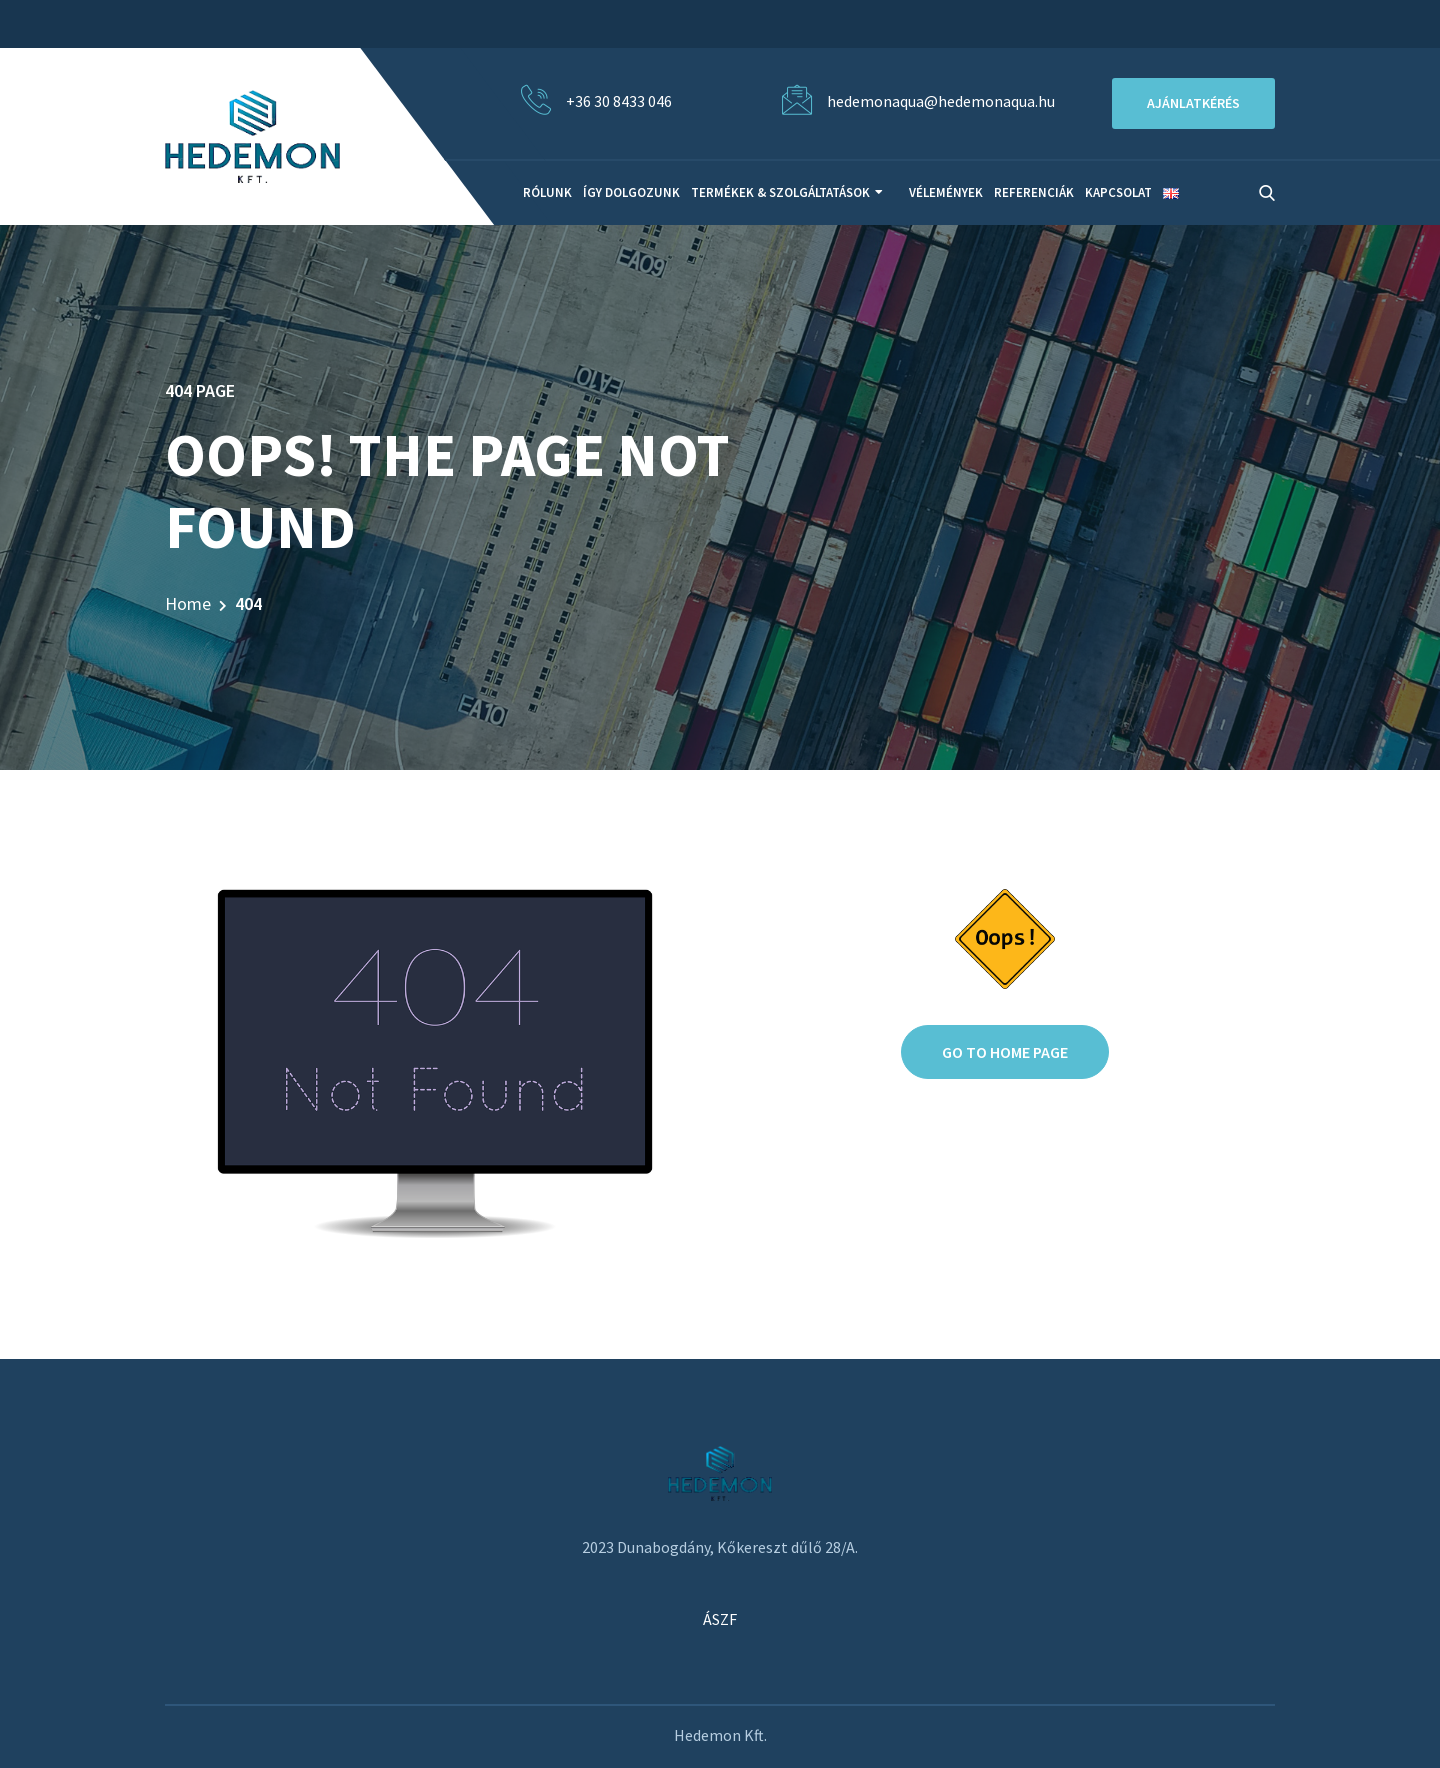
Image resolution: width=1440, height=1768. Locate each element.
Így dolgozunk (631, 192)
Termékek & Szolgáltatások (780, 192)
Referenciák (1034, 192)
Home (188, 603)
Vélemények (946, 192)
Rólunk (547, 192)
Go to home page (1005, 1052)
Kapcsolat (1118, 192)
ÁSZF (720, 1619)
